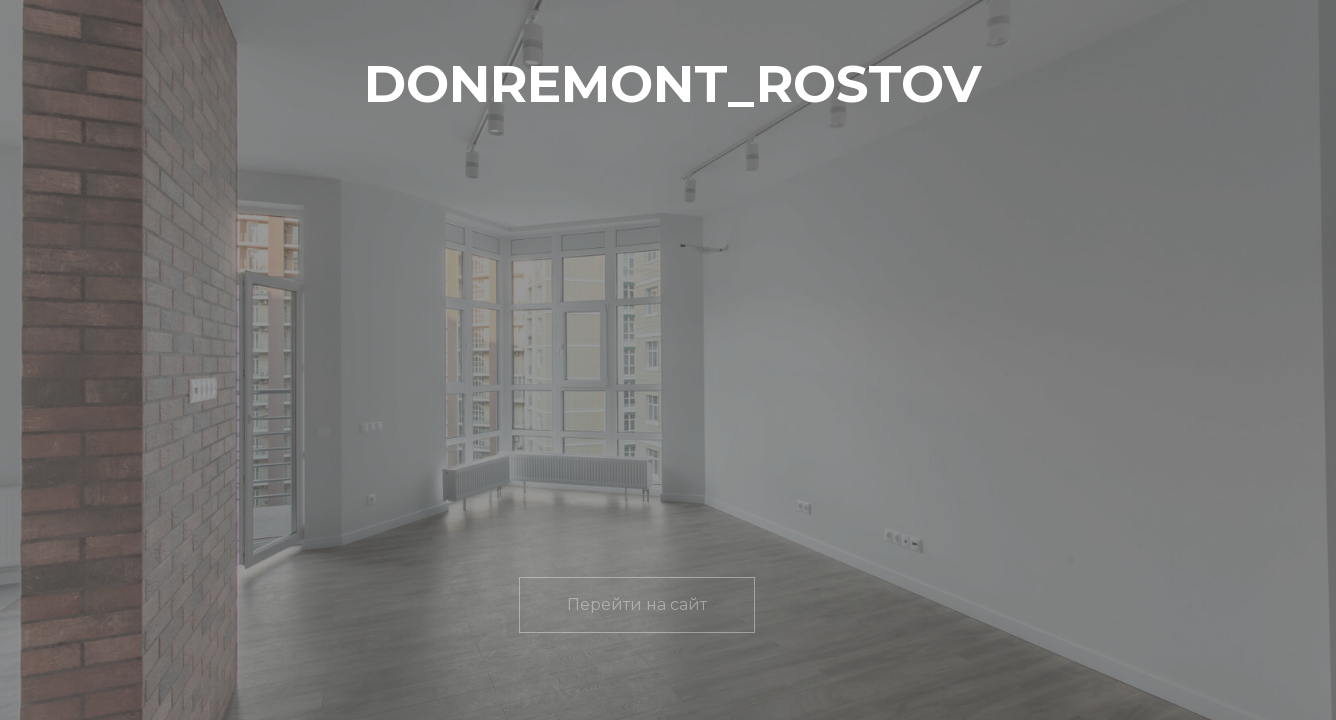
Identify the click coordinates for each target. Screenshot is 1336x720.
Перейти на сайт (637, 604)
